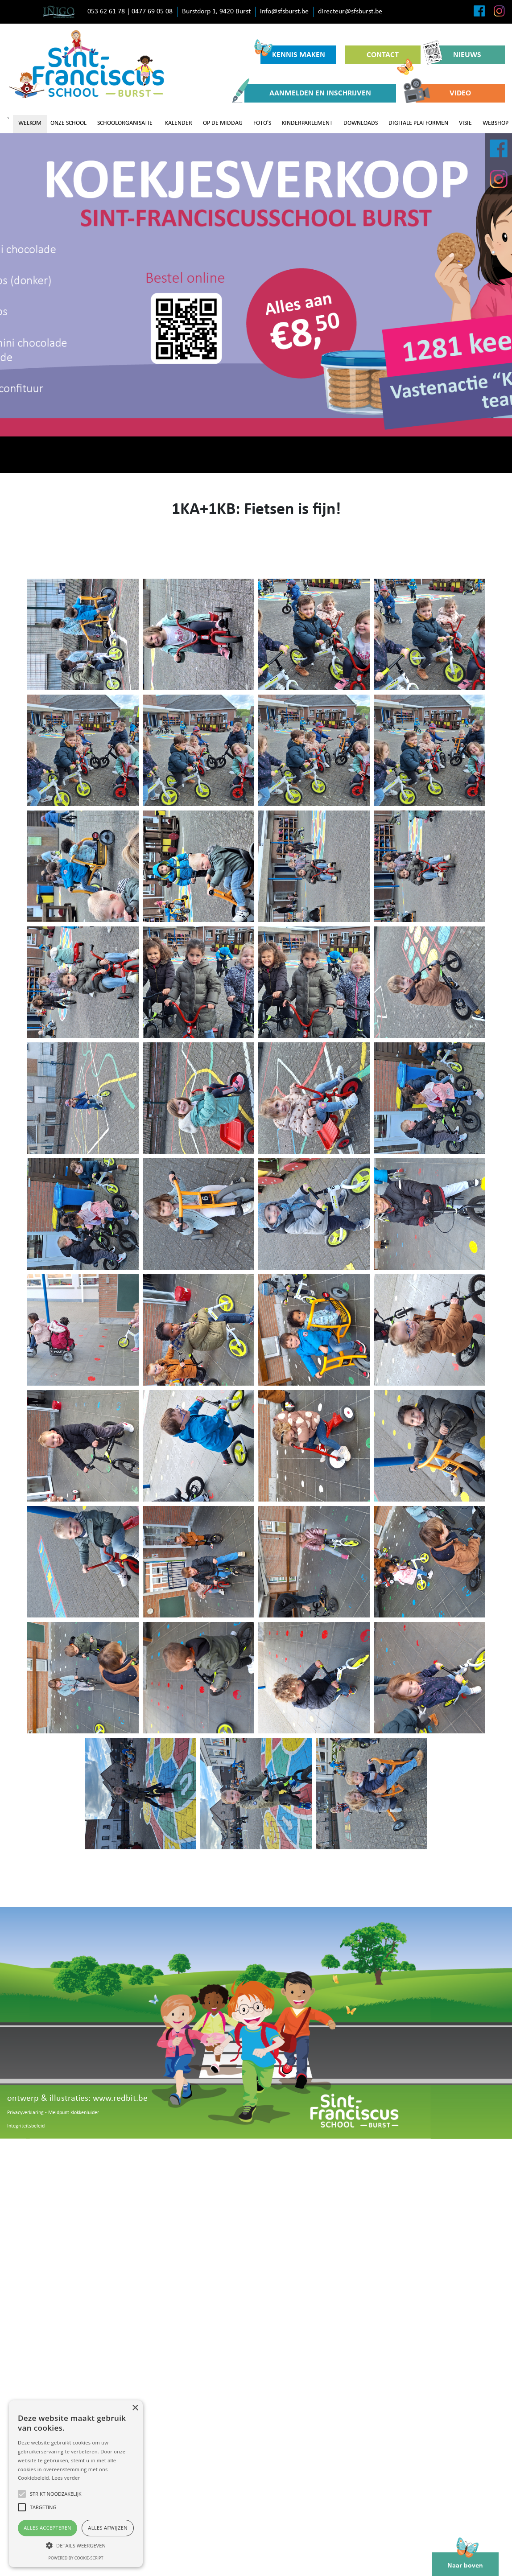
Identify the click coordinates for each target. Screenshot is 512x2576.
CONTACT (390, 57)
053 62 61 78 (106, 11)
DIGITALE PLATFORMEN (418, 123)
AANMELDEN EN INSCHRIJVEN (307, 93)
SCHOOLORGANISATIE (125, 123)
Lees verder (66, 2477)
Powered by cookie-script (76, 2558)
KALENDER (178, 123)
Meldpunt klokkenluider (73, 2112)
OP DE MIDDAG (223, 123)
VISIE (465, 123)
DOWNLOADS (360, 123)
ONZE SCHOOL (68, 123)
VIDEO (443, 93)
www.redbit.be (120, 2098)
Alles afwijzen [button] (108, 2527)
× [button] (135, 2408)
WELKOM (29, 123)
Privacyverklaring (25, 2112)
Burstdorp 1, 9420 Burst (216, 11)
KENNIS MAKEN (292, 52)
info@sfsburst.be (284, 11)
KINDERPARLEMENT (307, 123)
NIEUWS (455, 54)
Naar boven (465, 2560)
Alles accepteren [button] (47, 2527)
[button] (76, 2545)
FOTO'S (262, 123)
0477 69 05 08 (152, 11)
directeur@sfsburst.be (350, 11)
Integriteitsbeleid (26, 2126)
